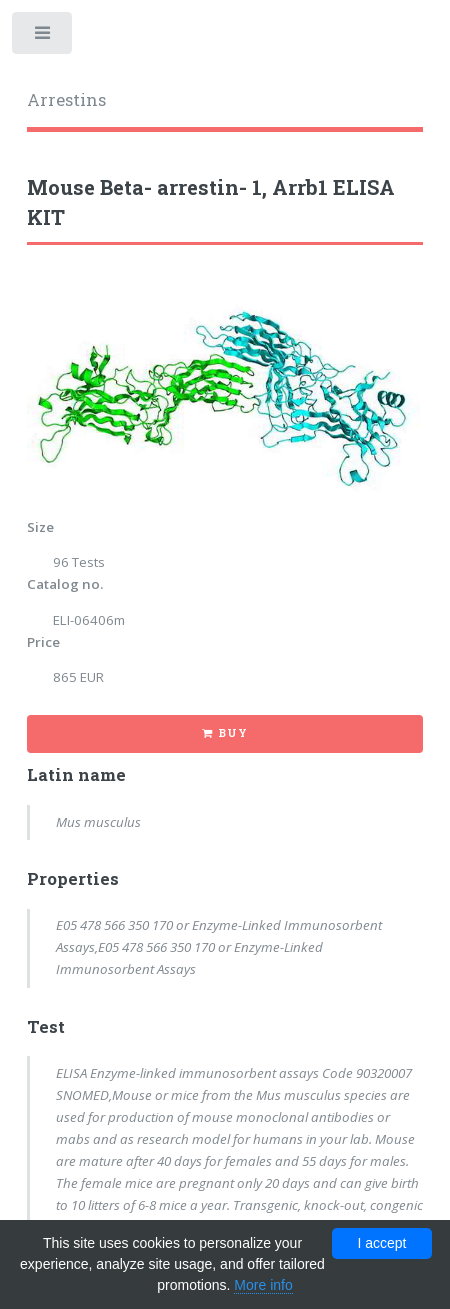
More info (263, 1285)
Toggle (43, 37)
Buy (232, 733)
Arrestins (66, 100)
